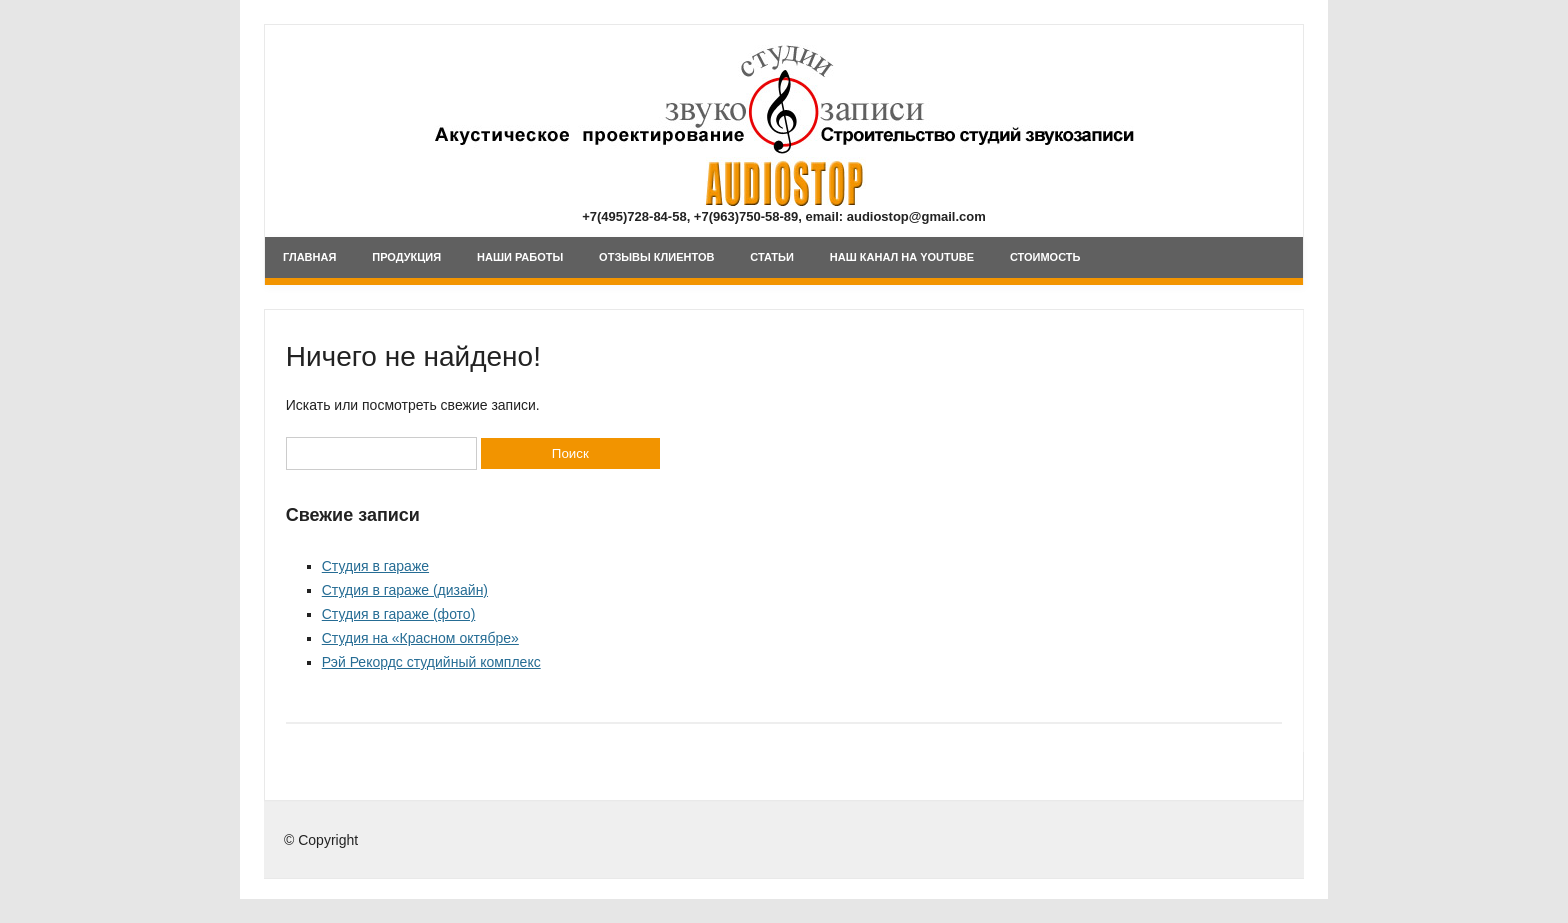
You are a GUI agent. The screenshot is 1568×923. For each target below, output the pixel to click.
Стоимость (1045, 257)
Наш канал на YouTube (902, 257)
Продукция (406, 257)
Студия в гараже (375, 566)
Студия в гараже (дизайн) (405, 590)
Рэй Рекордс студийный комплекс (431, 662)
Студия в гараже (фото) (399, 614)
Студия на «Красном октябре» (420, 638)
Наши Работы (520, 257)
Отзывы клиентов (656, 257)
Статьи (772, 257)
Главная (309, 257)
